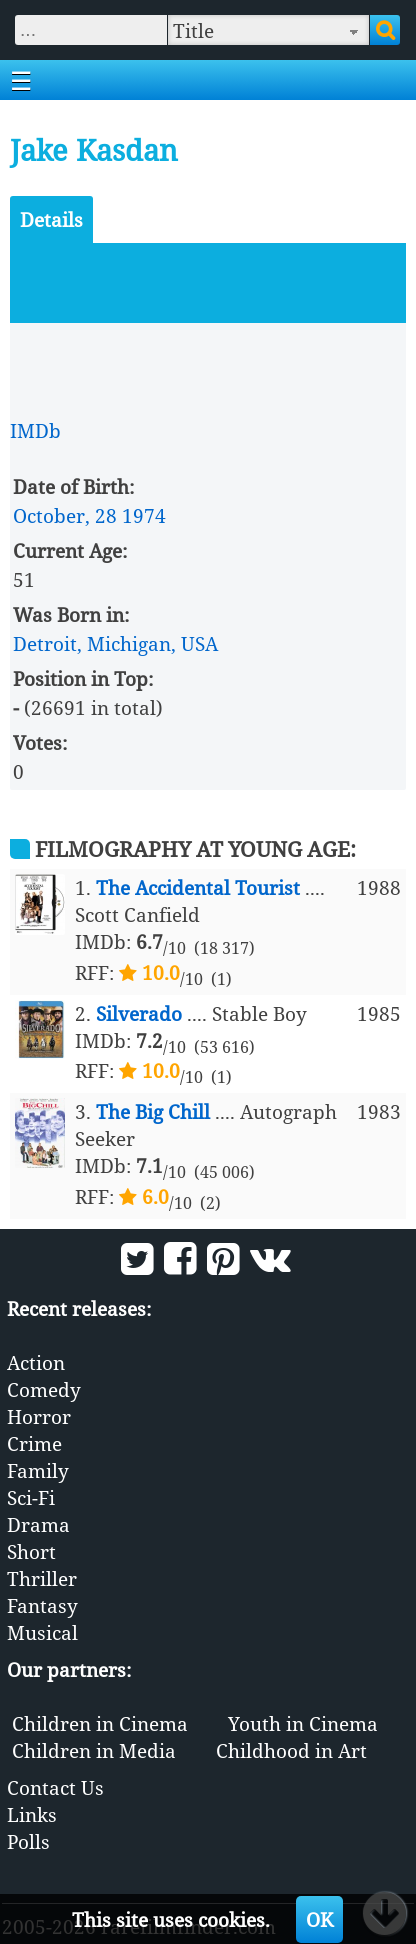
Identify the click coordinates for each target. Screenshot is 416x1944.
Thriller (42, 1578)
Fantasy (42, 1605)
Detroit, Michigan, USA (115, 643)
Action (36, 1362)
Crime (34, 1443)
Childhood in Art (291, 1750)
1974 (144, 515)
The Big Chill (153, 1111)
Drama (38, 1524)
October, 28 (65, 515)
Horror (39, 1416)
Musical (42, 1632)
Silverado (139, 1013)
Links (32, 1814)
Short (31, 1551)
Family (38, 1470)
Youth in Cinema (303, 1723)
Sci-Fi (31, 1497)
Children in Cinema (100, 1723)
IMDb (35, 430)
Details (51, 219)
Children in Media (94, 1750)
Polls (28, 1841)
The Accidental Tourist (198, 887)
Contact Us (55, 1787)
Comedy (44, 1389)
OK (319, 1919)
